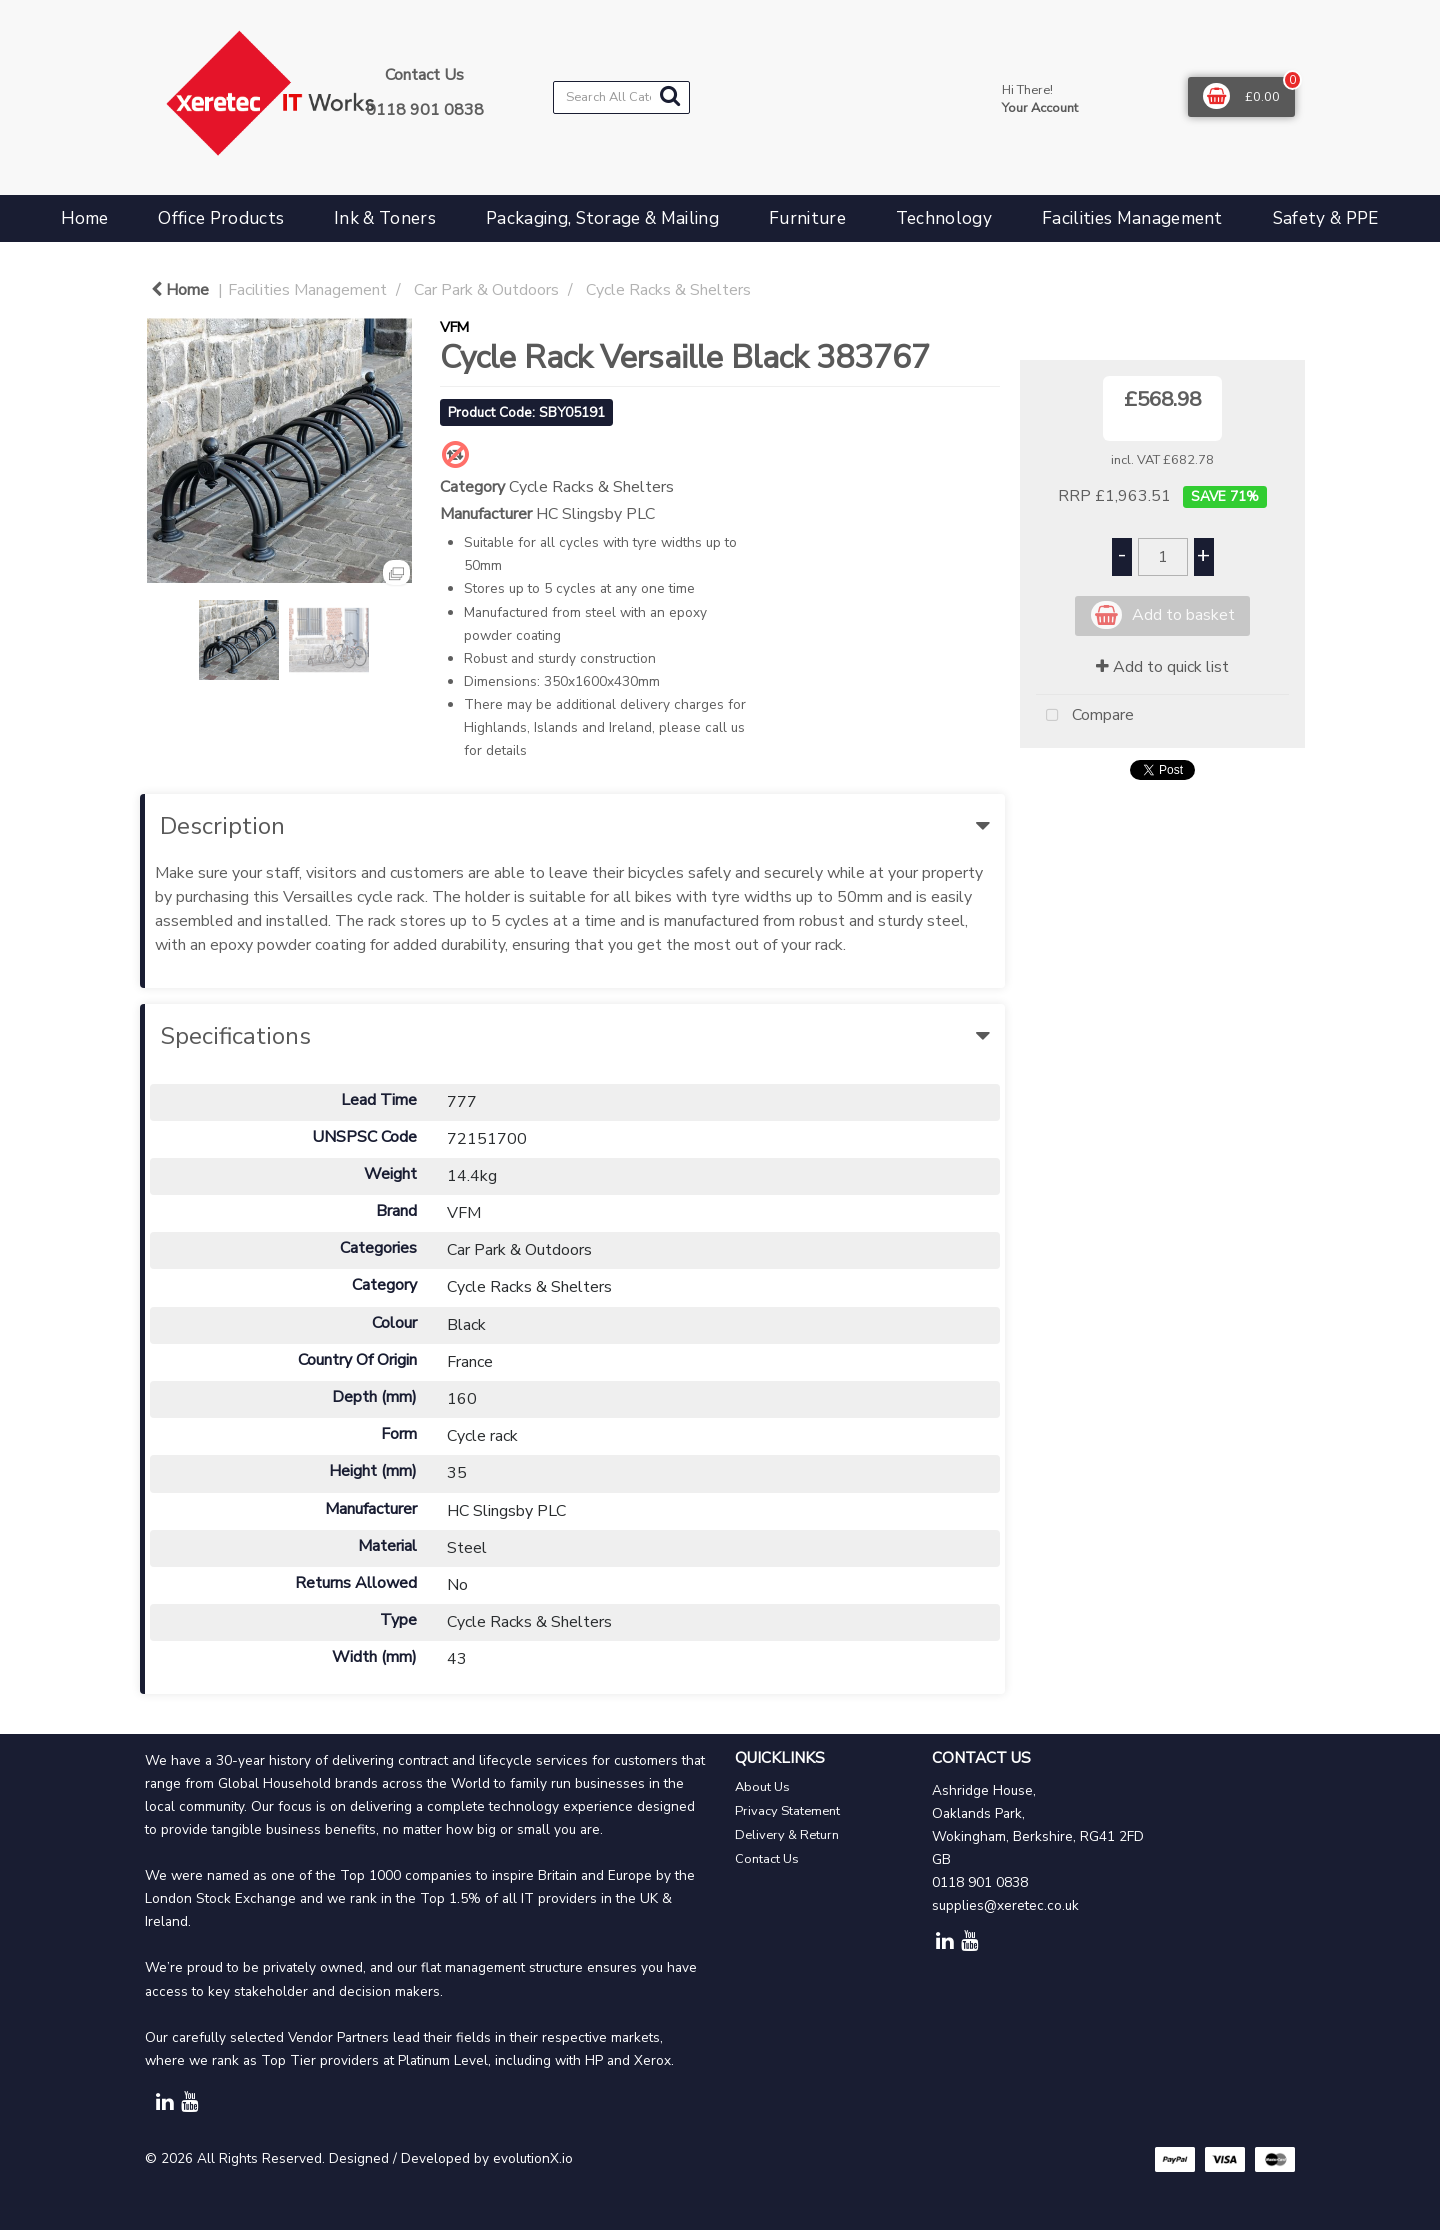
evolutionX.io (533, 2158)
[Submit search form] (670, 96)
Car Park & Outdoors (486, 290)
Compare (1085, 716)
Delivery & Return (787, 1835)
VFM (454, 327)
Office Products (221, 218)
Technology (944, 218)
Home (84, 218)
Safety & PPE (1326, 218)
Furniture (807, 218)
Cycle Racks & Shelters (668, 290)
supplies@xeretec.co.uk (1005, 1905)
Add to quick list (1162, 667)
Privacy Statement (787, 1811)
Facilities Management (1132, 218)
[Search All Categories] (621, 97)
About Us (762, 1787)
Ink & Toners (385, 218)
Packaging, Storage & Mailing (602, 218)
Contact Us (767, 1859)
